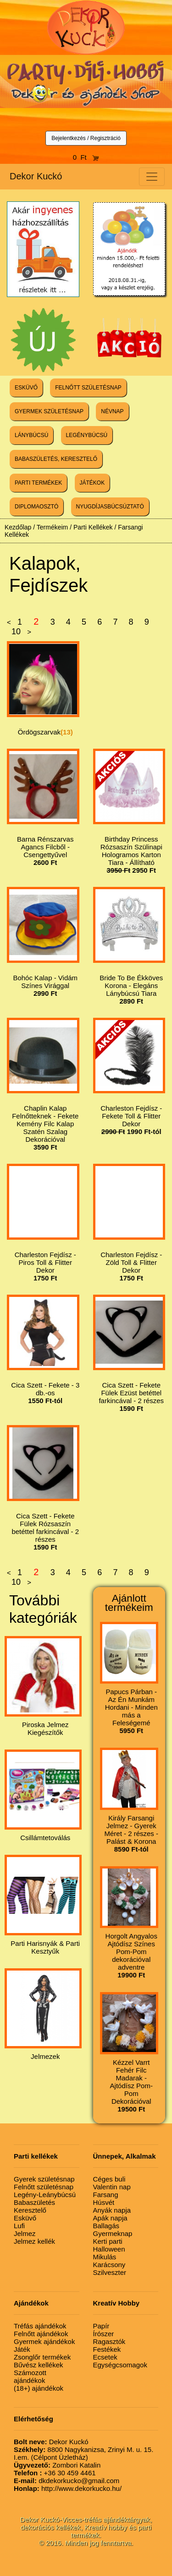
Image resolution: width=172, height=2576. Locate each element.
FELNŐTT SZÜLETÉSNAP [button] (88, 387)
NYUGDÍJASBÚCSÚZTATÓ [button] (110, 506)
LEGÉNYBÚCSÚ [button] (87, 435)
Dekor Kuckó (36, 176)
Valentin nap (112, 2187)
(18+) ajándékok (38, 2388)
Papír (101, 2326)
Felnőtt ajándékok (41, 2334)
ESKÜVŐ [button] (26, 387)
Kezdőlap (18, 527)
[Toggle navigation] (152, 176)
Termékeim (52, 527)
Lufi (19, 2226)
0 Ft (86, 157)
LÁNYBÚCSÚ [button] (31, 435)
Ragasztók (109, 2341)
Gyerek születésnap (44, 2179)
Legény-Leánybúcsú (45, 2194)
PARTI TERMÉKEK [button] (38, 483)
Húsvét (104, 2202)
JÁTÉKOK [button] (92, 483)
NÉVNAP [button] (112, 411)
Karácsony (109, 2264)
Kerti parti (107, 2241)
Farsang (105, 2194)
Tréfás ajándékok (40, 2326)
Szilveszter (110, 2272)
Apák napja (110, 2218)
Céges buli (109, 2179)
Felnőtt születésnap (43, 2187)
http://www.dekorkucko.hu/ (68, 2488)
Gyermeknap (113, 2233)
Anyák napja (112, 2210)
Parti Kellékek (93, 527)
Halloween (109, 2249)
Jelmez (25, 2233)
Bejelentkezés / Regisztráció (86, 138)
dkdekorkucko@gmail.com (66, 2480)
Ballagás (106, 2226)
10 (16, 631)
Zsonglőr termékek (42, 2357)
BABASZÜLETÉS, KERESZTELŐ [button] (56, 459)
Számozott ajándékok (30, 2376)
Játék (22, 2349)
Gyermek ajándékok (44, 2341)
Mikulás (105, 2257)
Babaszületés (34, 2202)
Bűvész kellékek (38, 2365)
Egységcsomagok (120, 2365)
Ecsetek (105, 2357)
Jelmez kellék (34, 2241)
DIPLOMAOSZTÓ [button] (36, 506)
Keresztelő (30, 2210)
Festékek (107, 2349)
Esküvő (25, 2218)
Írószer (103, 2334)
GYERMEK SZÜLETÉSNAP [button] (49, 411)
